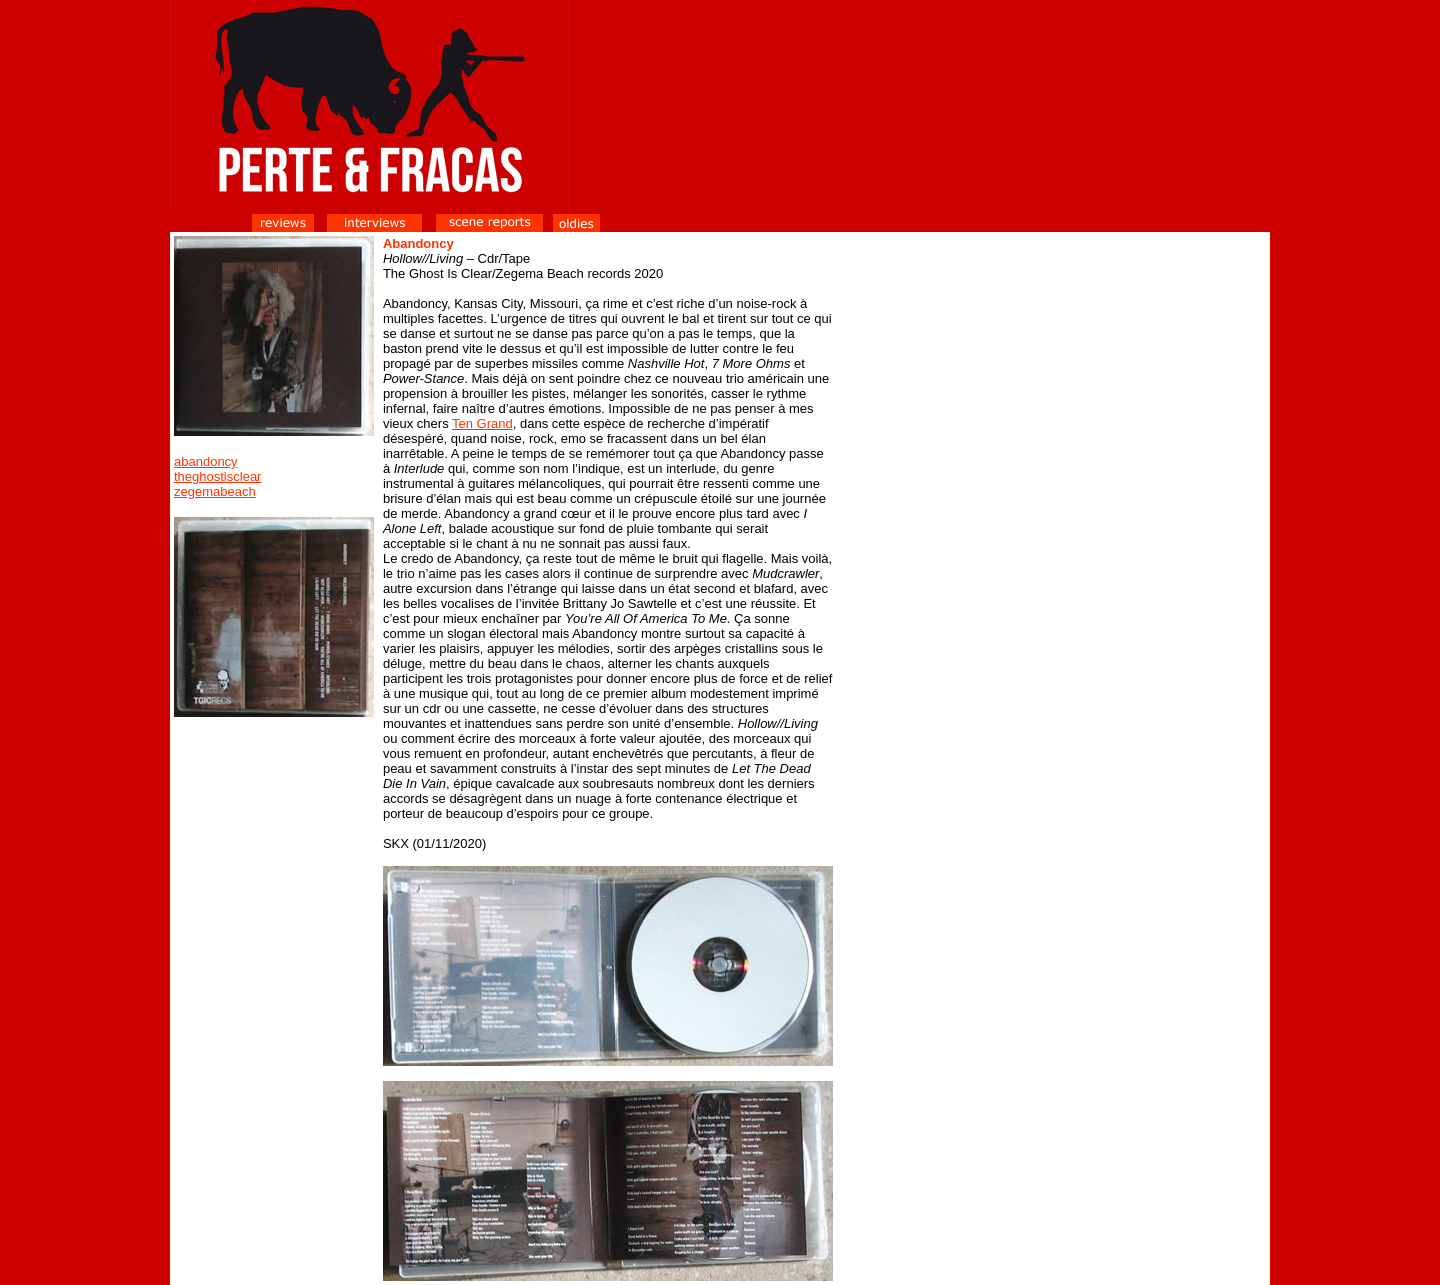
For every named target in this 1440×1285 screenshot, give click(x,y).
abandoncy (206, 461)
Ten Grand (482, 423)
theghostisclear (217, 476)
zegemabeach (215, 491)
